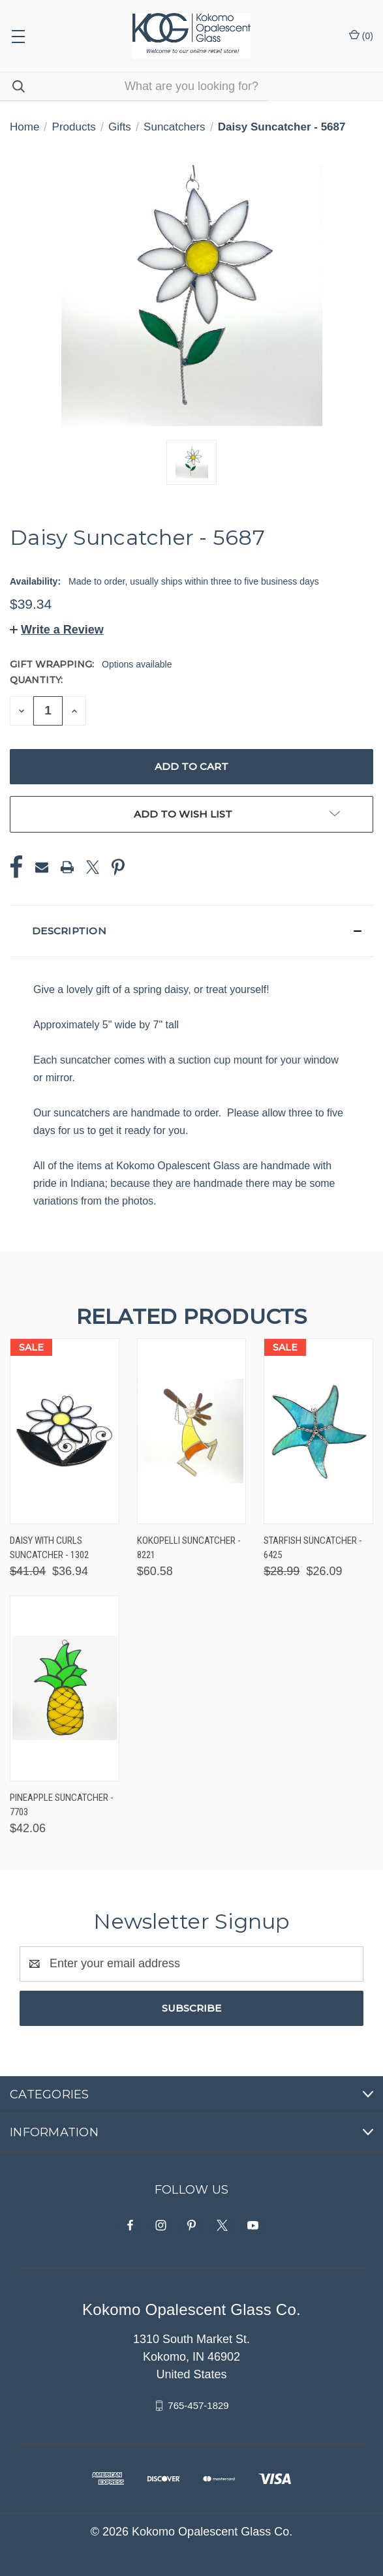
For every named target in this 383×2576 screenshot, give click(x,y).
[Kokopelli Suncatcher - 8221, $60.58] (192, 1431)
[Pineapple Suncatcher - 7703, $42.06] (64, 1688)
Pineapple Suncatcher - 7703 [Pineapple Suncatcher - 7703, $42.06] (62, 1805)
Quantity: (36, 680)
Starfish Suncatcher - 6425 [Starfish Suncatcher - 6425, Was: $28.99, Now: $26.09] (313, 1548)
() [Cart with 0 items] (361, 35)
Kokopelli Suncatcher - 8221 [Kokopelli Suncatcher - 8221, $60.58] (189, 1548)
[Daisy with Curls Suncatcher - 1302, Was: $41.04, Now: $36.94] (64, 1431)
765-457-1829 (198, 2405)
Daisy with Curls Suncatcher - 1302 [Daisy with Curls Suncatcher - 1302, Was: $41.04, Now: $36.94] (49, 1548)
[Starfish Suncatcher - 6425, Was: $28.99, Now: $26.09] (318, 1431)
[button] (57, 629)
